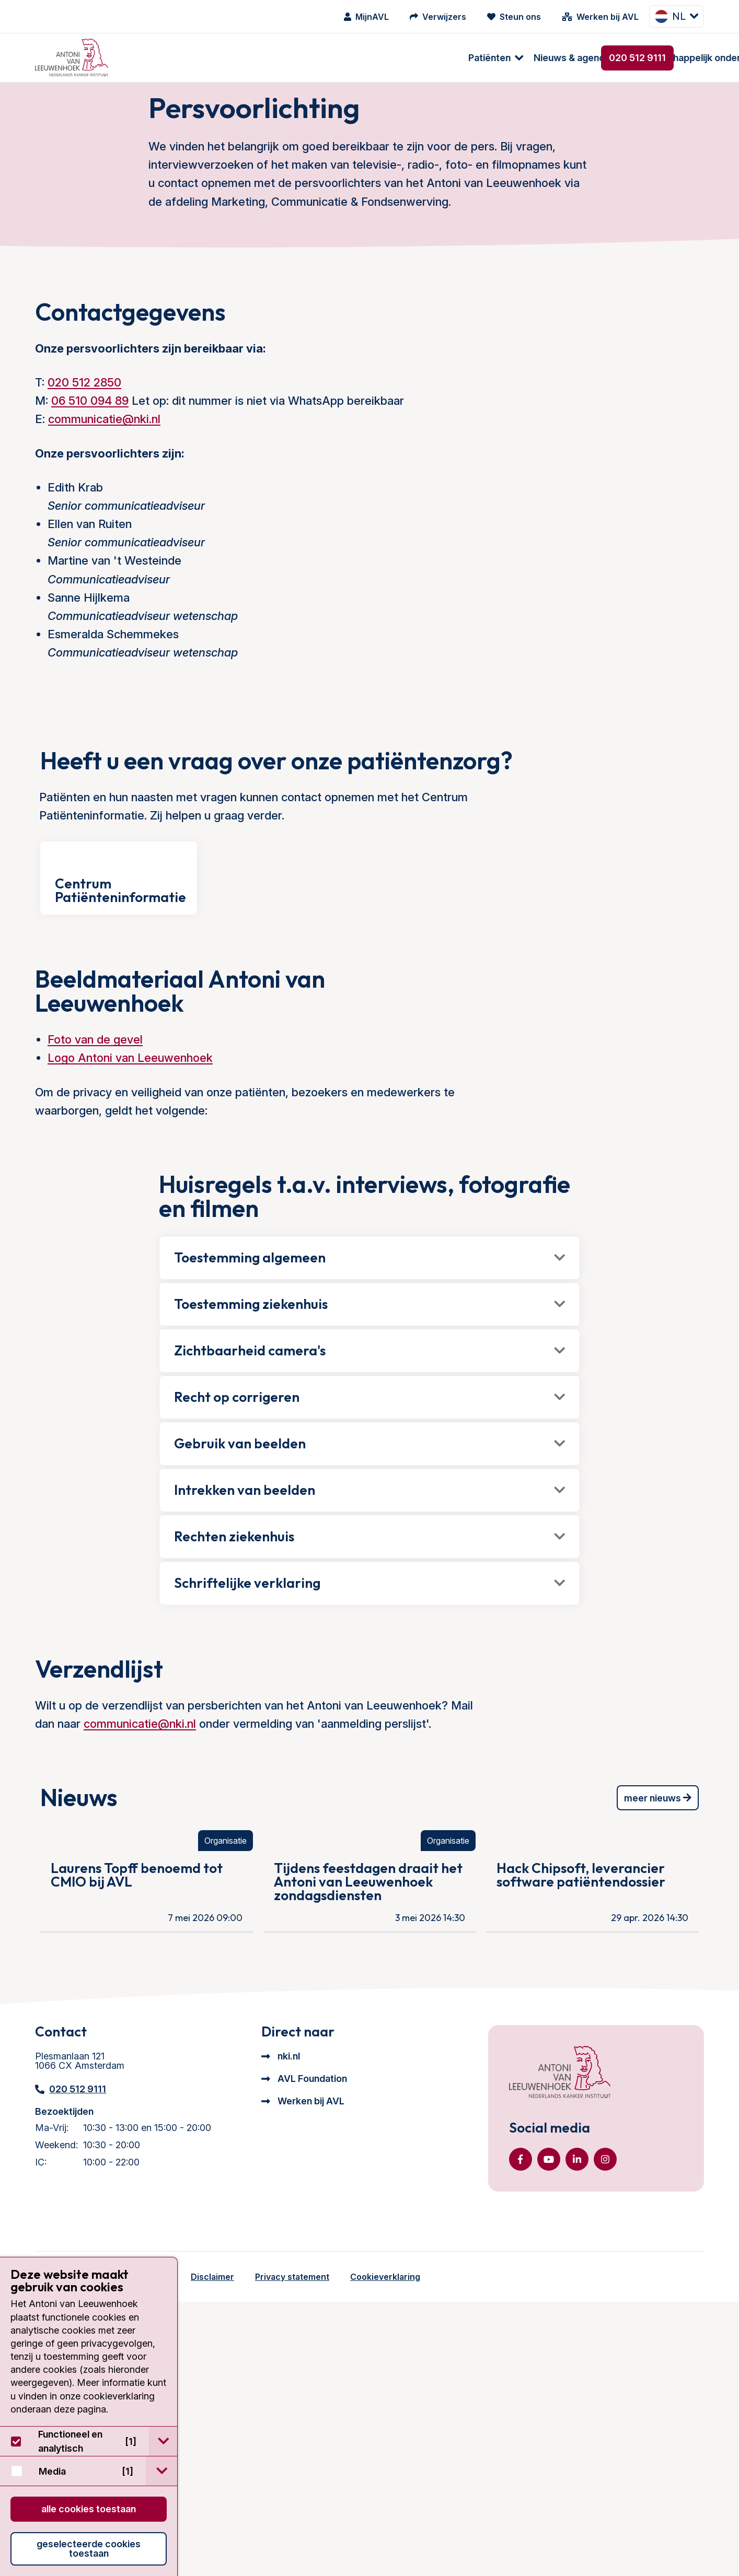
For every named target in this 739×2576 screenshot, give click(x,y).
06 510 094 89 (90, 434)
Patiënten (150, 57)
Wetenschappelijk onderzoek (358, 57)
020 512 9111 (637, 57)
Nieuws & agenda (232, 57)
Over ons (466, 57)
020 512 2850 (84, 416)
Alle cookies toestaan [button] (88, 2508)
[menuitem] (151, 57)
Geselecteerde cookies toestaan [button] (89, 2548)
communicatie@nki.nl (104, 452)
